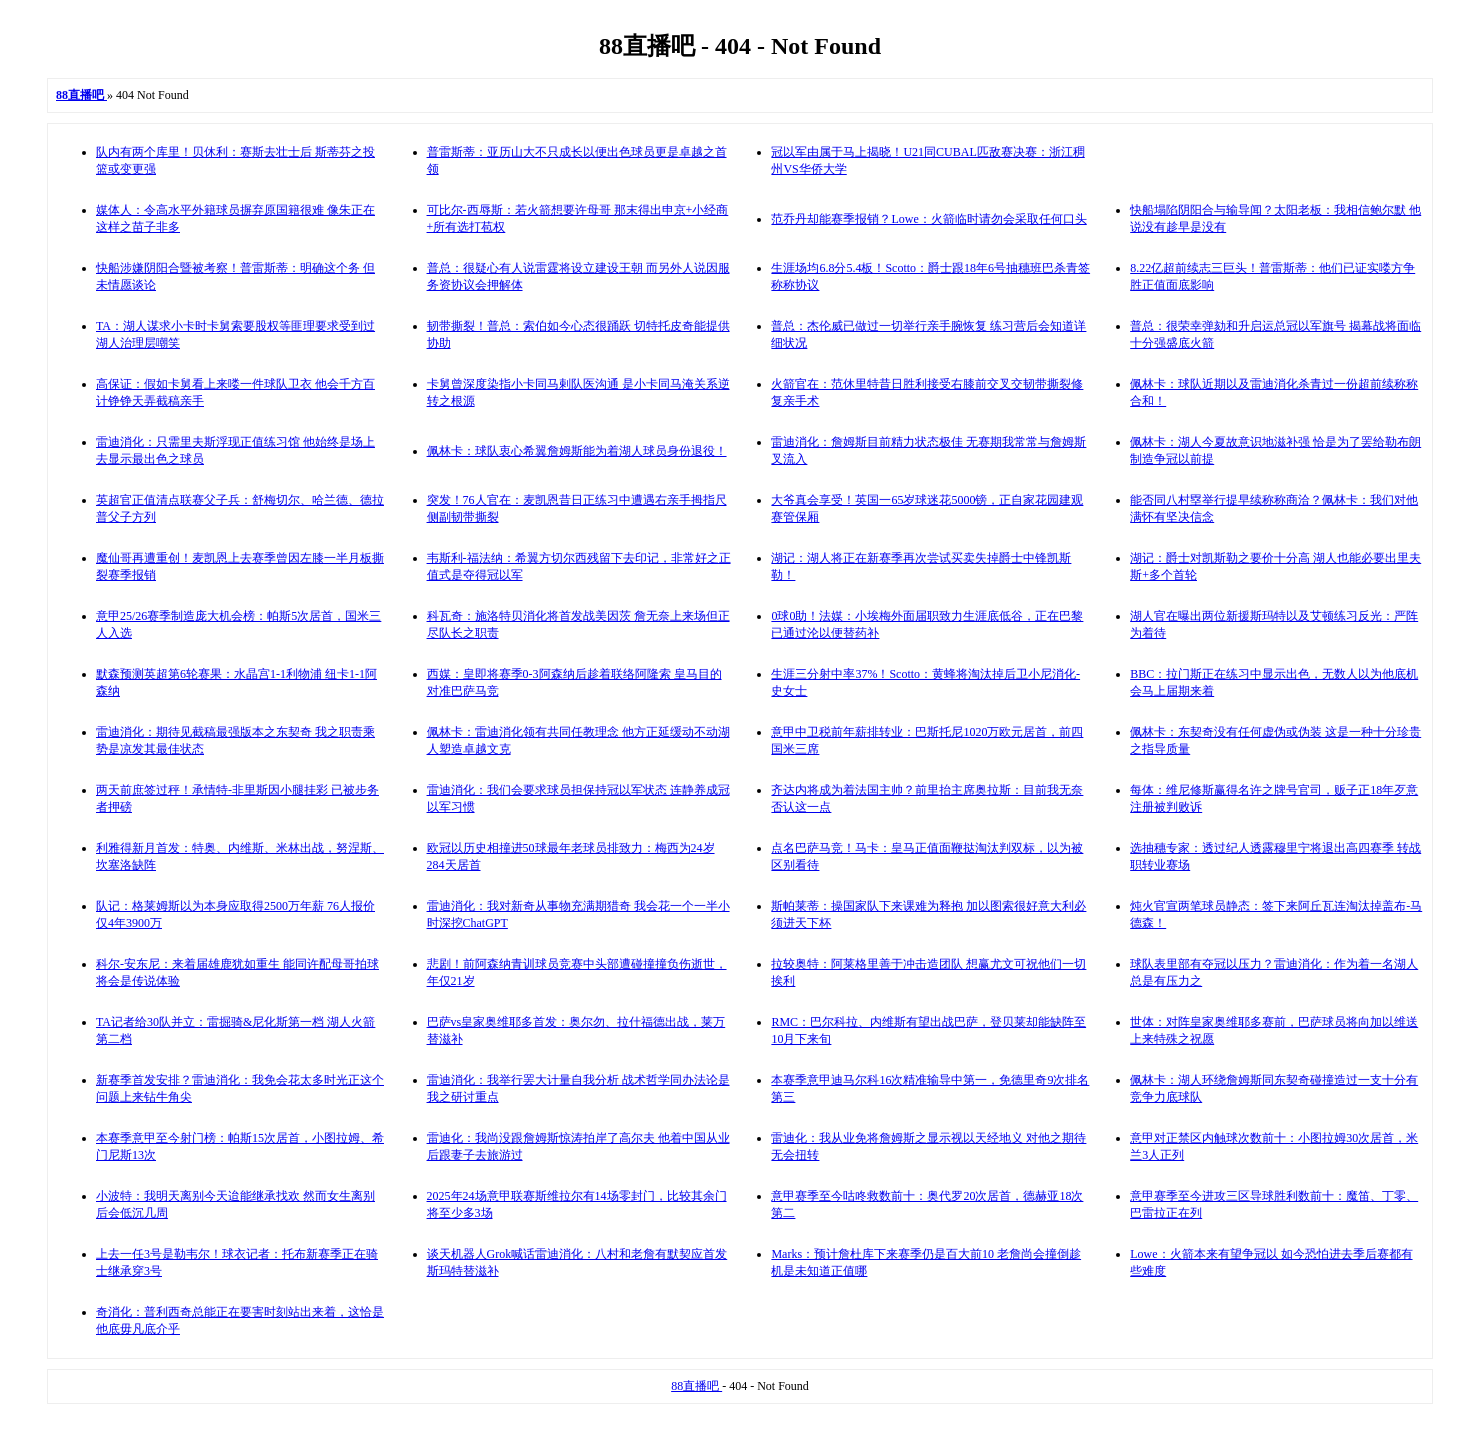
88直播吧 (696, 1386)
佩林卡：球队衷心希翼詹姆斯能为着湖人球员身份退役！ (577, 451)
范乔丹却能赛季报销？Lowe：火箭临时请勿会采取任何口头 (928, 219)
